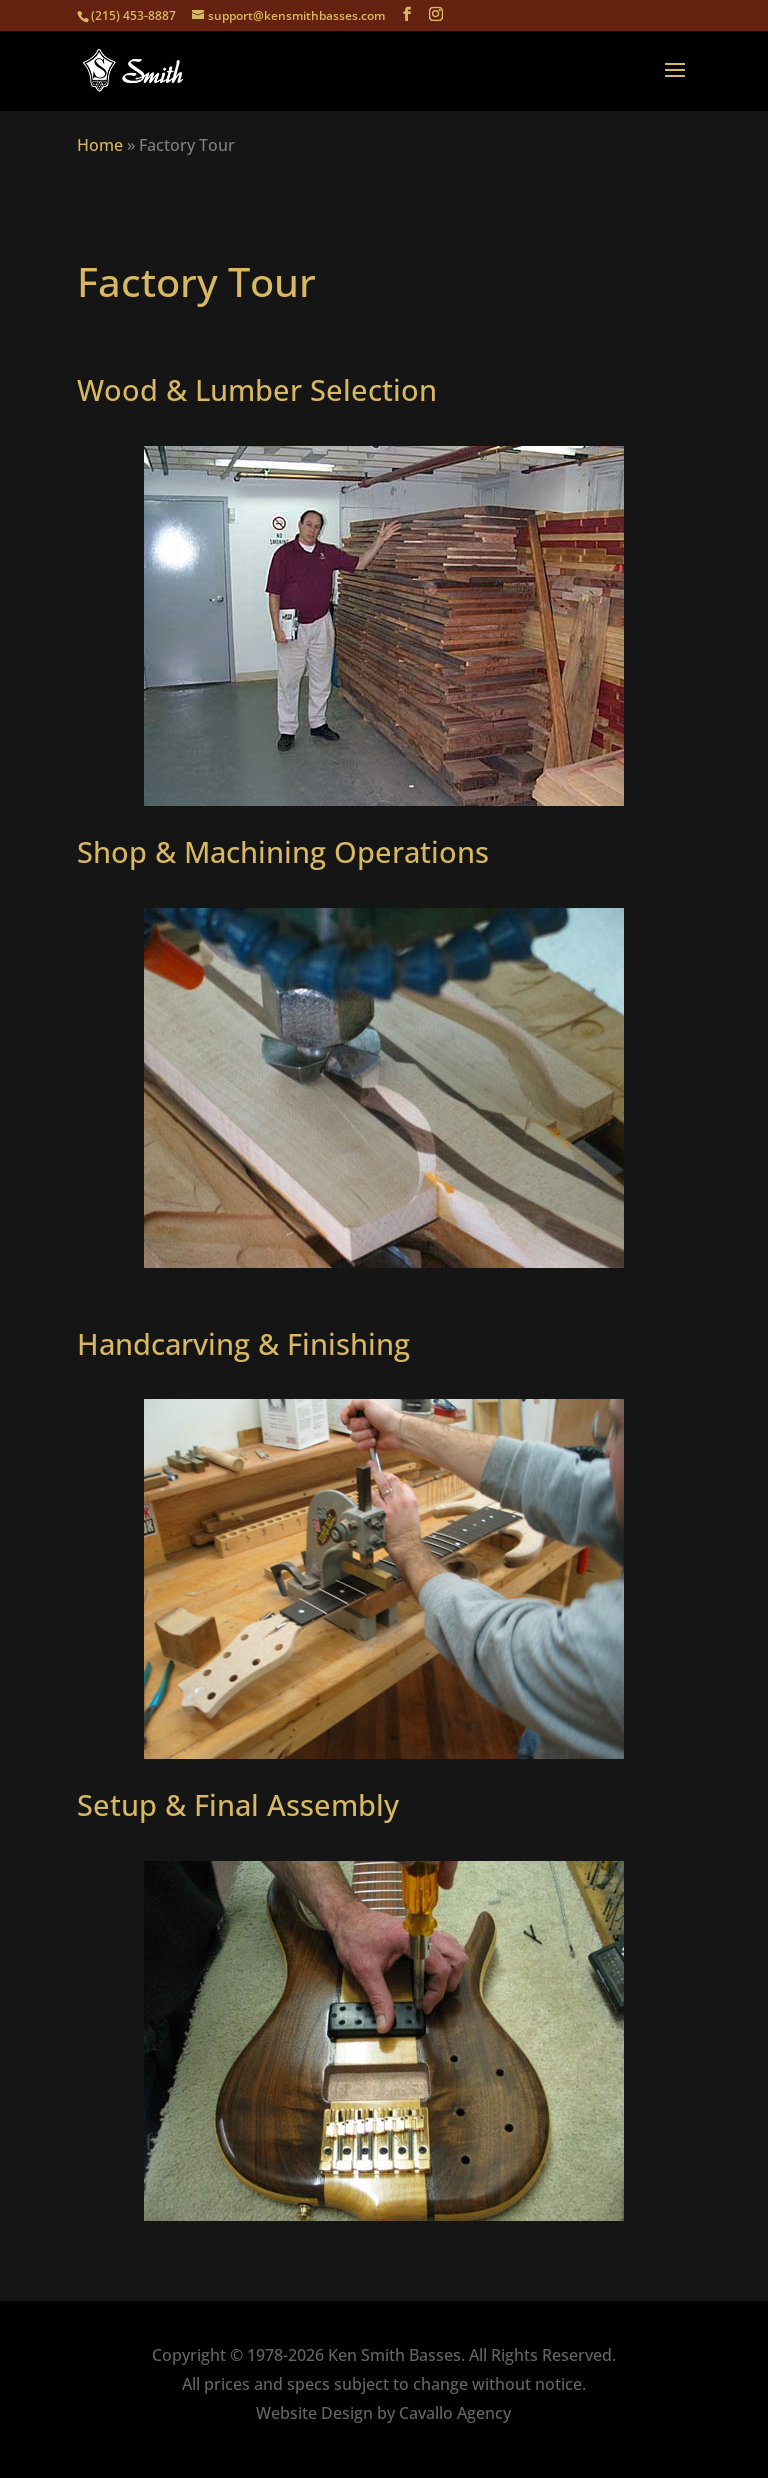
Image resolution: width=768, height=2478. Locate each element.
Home (100, 145)
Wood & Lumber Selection (257, 389)
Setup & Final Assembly (238, 1804)
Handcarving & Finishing (243, 1343)
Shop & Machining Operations (283, 851)
